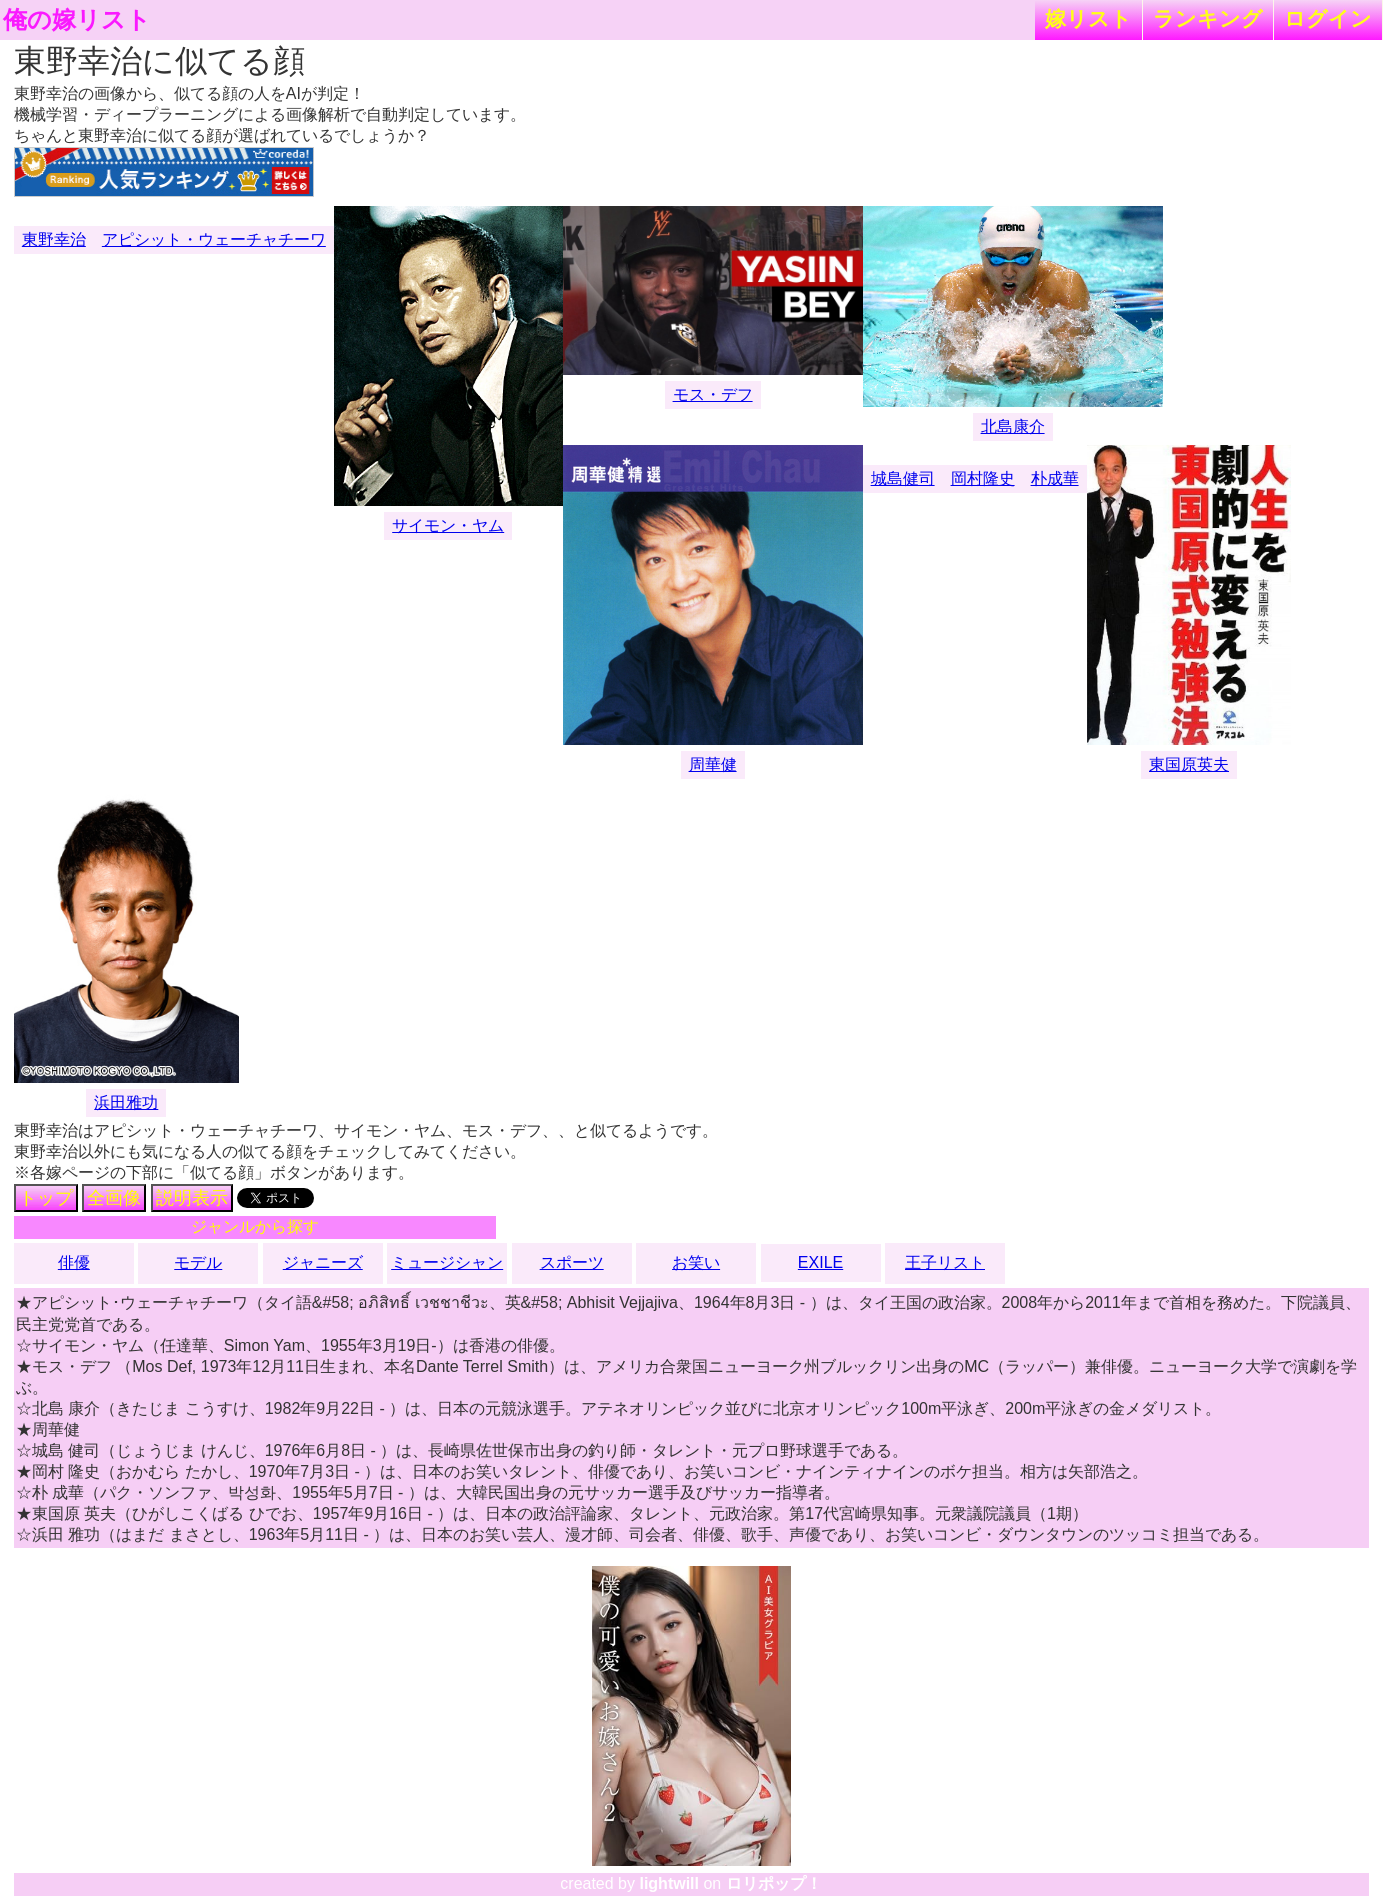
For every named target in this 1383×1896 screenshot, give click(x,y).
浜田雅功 (126, 1102)
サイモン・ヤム (448, 525)
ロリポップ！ (774, 1883)
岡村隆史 (983, 478)
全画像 (114, 1198)
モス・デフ (713, 394)
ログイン (1328, 18)
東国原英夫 (1189, 764)
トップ (46, 1198)
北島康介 (1013, 426)
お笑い (696, 1262)
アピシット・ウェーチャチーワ (214, 239)
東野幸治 (54, 239)
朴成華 (1055, 478)
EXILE (820, 1262)
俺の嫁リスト (77, 20)
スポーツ (572, 1262)
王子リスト (945, 1262)
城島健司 (903, 478)
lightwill (669, 1883)
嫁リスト (1088, 18)
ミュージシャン (447, 1262)
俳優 (74, 1262)
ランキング (1208, 18)
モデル (198, 1262)
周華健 (713, 764)
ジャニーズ (323, 1262)
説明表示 (192, 1198)
